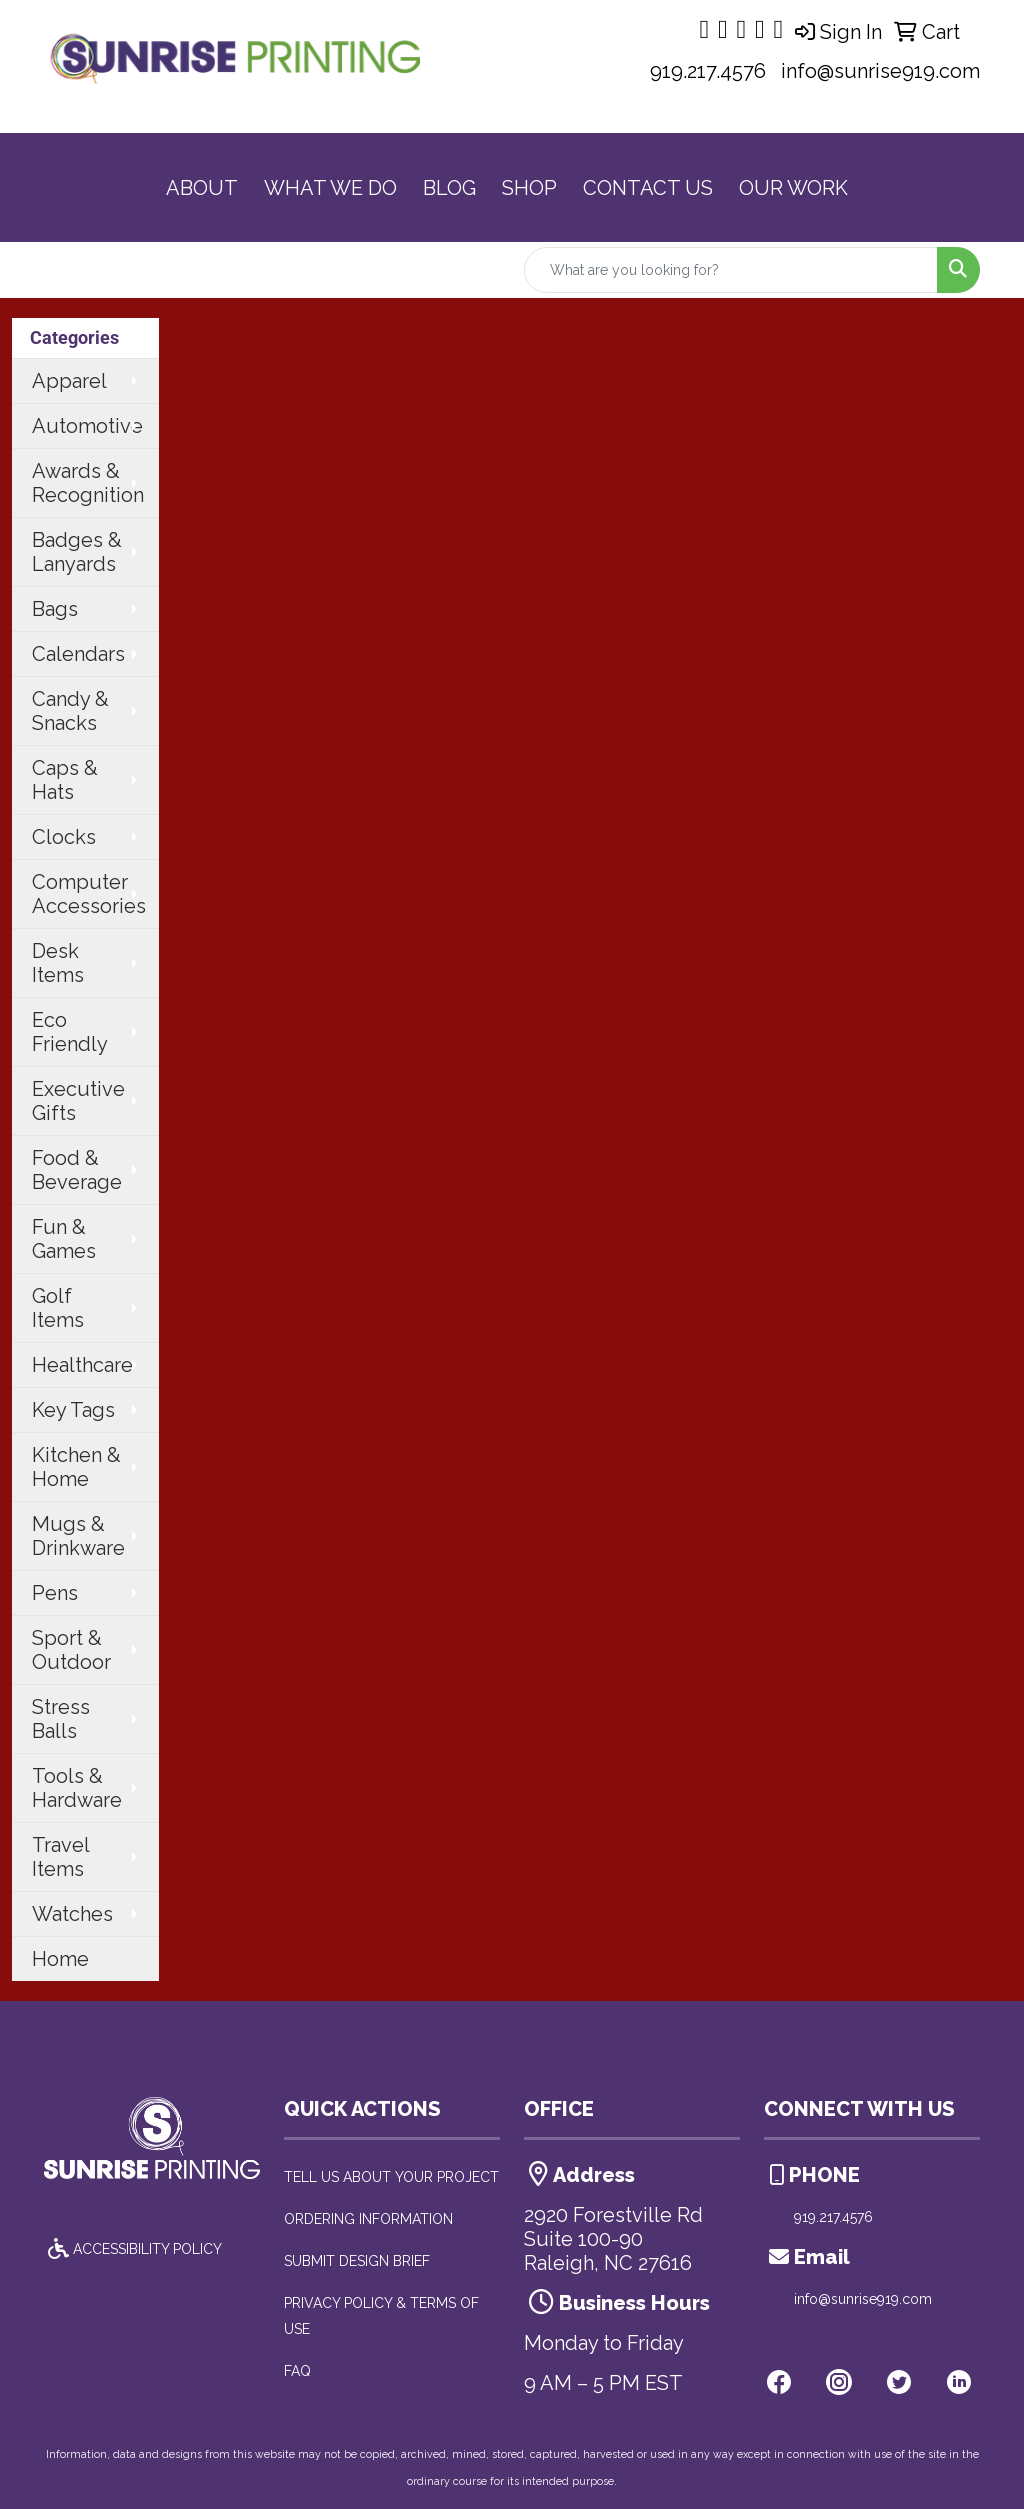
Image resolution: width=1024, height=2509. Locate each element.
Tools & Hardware (77, 1788)
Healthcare (82, 1365)
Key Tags (73, 1410)
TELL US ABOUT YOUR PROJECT (391, 2177)
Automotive (87, 426)
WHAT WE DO (330, 188)
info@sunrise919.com (880, 71)
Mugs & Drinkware (78, 1536)
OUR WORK (793, 188)
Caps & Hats (65, 780)
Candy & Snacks (70, 711)
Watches (72, 1914)
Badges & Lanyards (77, 552)
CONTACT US (648, 188)
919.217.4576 (708, 71)
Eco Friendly (70, 1032)
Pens (55, 1593)
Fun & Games (64, 1239)
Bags (55, 609)
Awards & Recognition (88, 483)
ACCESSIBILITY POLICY (133, 2249)
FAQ (297, 2371)
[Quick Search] (731, 270)
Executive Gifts (78, 1101)
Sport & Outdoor (71, 1650)
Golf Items (58, 1308)
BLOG (449, 188)
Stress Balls (61, 1719)
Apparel (69, 381)
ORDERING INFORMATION (368, 2219)
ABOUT (202, 188)
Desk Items (58, 963)
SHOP (529, 188)
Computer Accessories (89, 894)
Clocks (64, 837)
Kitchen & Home (76, 1467)
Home (60, 1959)
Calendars (78, 654)
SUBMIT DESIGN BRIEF (357, 2261)
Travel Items (61, 1857)
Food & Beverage (77, 1170)
